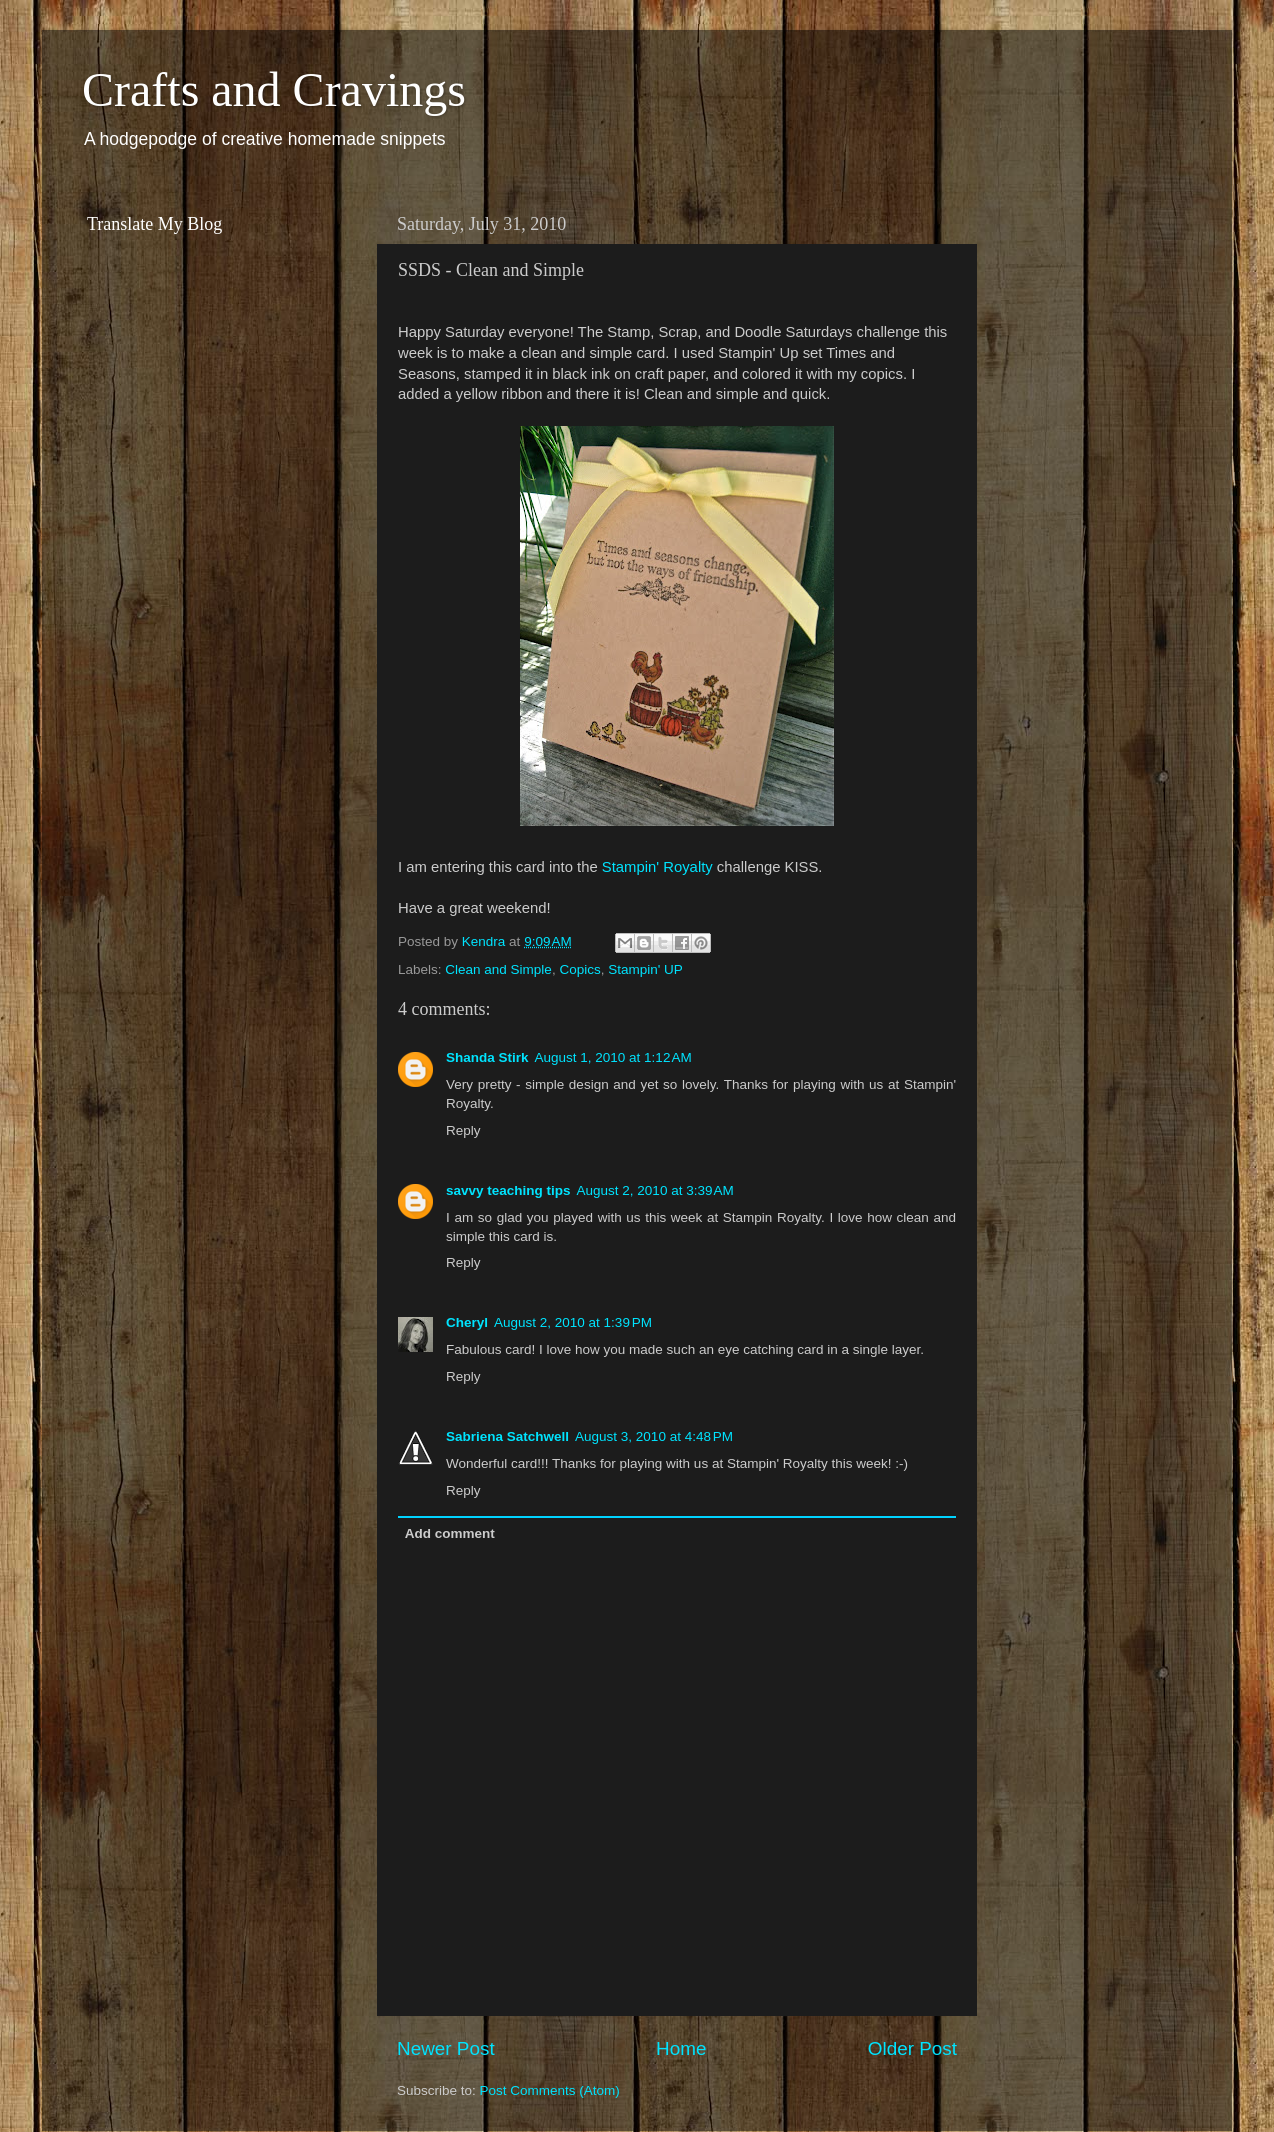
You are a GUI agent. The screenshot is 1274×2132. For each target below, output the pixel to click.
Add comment (450, 1533)
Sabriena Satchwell (507, 1436)
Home (681, 2048)
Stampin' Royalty (657, 867)
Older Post (912, 2048)
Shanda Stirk (487, 1057)
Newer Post (446, 2048)
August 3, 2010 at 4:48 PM (654, 1436)
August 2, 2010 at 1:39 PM (573, 1322)
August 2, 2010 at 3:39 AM (655, 1190)
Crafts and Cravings (274, 89)
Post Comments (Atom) (550, 2090)
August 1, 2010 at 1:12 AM (613, 1057)
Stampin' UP (645, 969)
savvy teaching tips (508, 1190)
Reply (463, 1130)
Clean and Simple (498, 969)
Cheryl (467, 1322)
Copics (579, 969)
